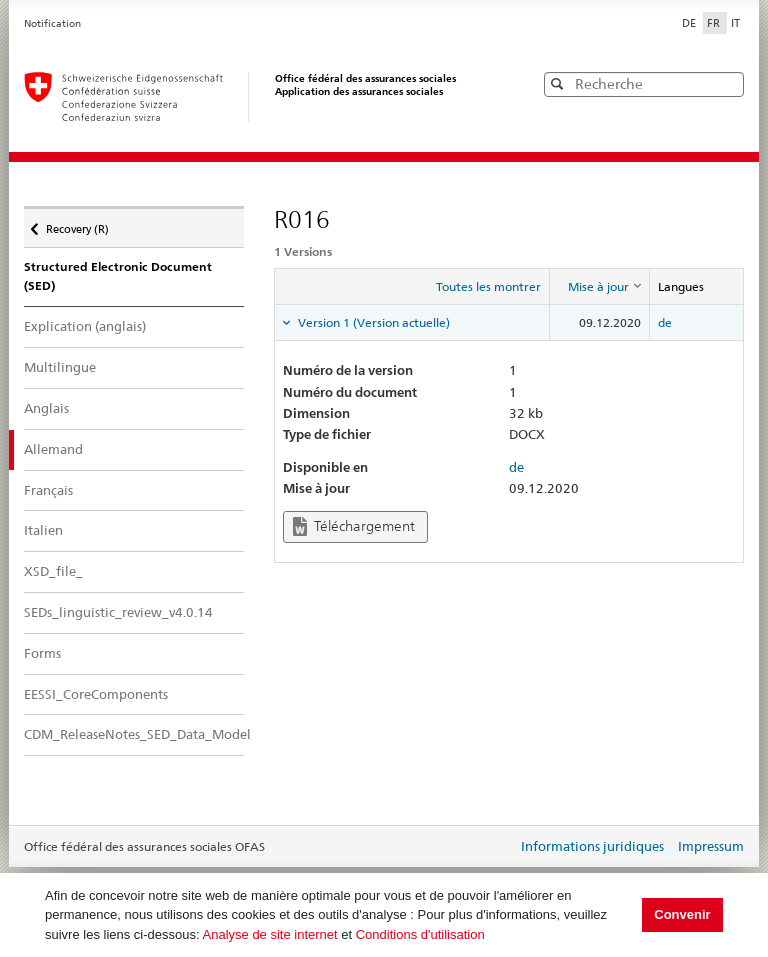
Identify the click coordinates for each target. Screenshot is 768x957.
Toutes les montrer (488, 286)
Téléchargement (354, 526)
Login (498, 848)
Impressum (711, 846)
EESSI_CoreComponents (96, 694)
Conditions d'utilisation (420, 934)
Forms (42, 653)
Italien (43, 530)
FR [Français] (715, 23)
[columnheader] (599, 287)
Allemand (70, 448)
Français (48, 490)
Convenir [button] (682, 914)
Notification (52, 23)
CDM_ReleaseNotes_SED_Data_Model (134, 734)
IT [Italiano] (735, 23)
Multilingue (60, 367)
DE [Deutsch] (690, 23)
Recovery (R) (77, 224)
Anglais (46, 408)
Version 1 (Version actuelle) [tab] (372, 322)
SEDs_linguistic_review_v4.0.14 (118, 612)
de (665, 322)
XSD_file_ (53, 571)
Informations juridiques (592, 846)
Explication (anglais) (85, 326)
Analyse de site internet (270, 934)
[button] (727, 83)
